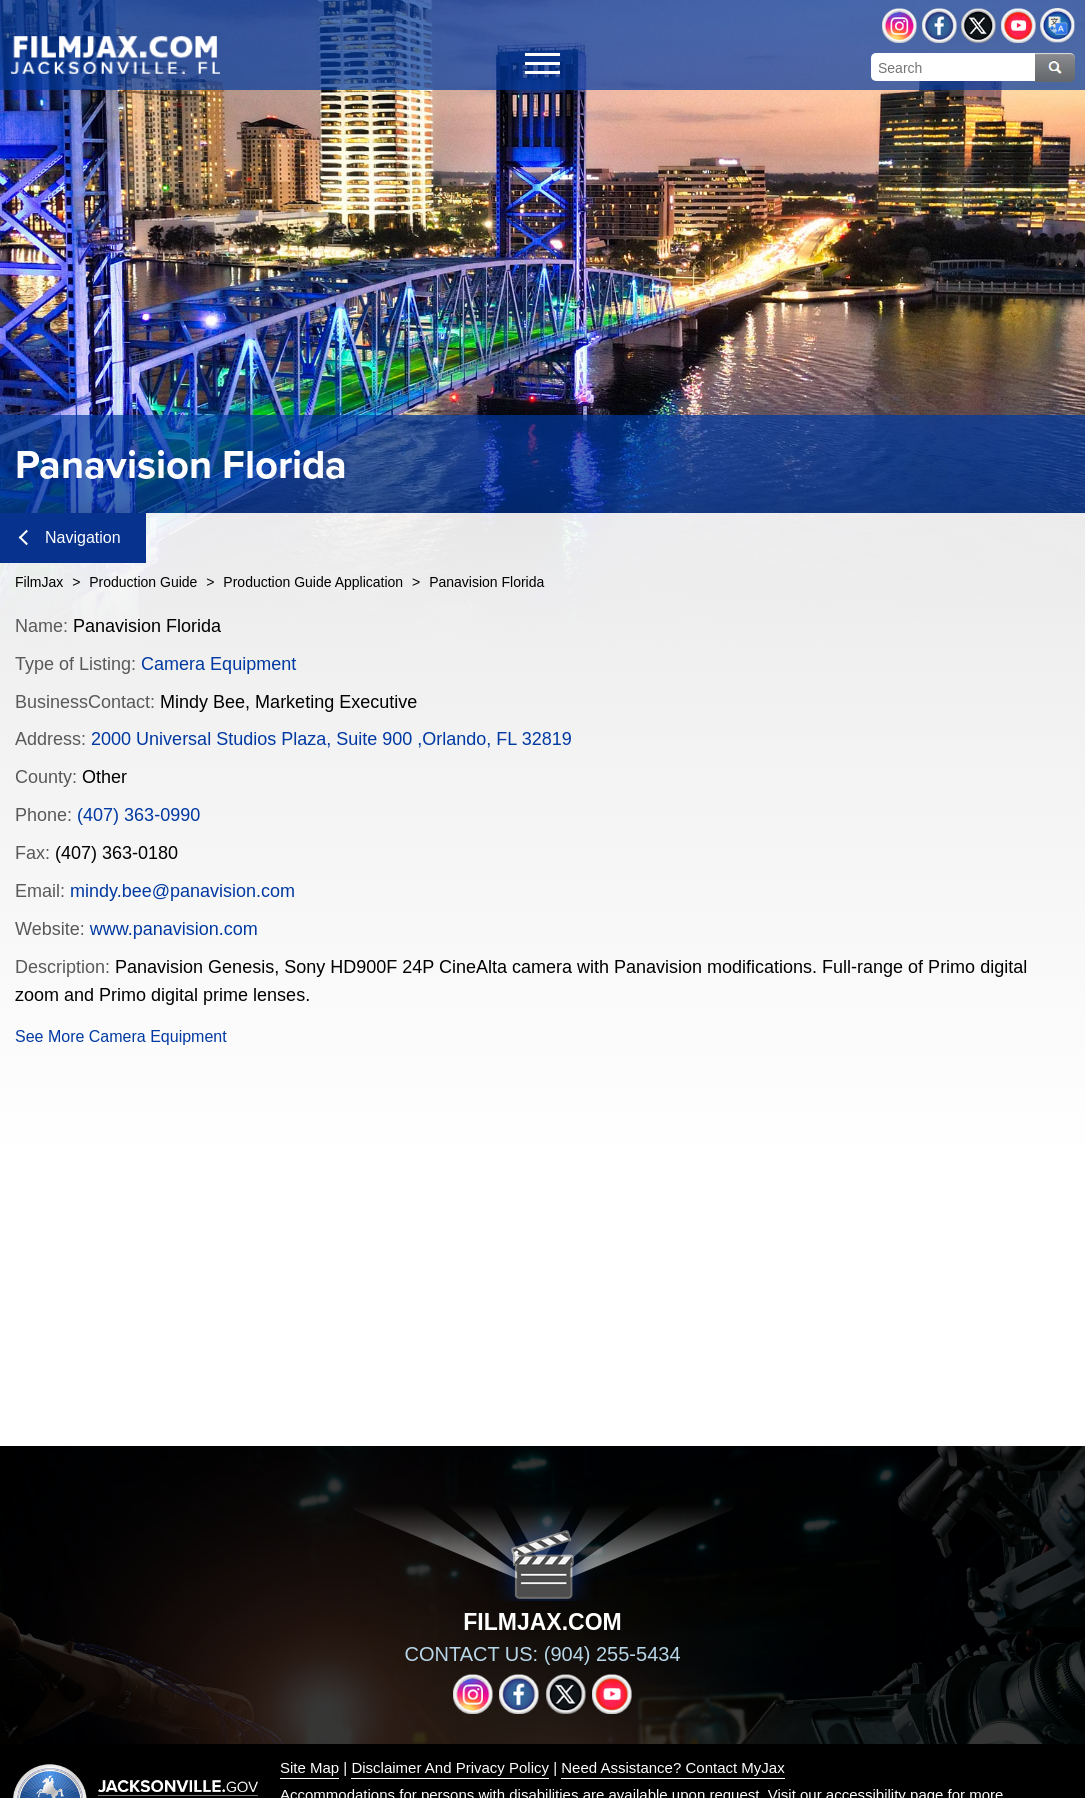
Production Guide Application (313, 582)
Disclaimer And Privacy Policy (450, 1767)
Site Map (309, 1767)
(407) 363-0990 (138, 815)
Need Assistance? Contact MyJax (672, 1767)
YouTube (1018, 25)
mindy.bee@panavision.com (182, 891)
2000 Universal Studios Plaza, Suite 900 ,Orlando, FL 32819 (331, 739)
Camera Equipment (218, 664)
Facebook (939, 25)
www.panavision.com (174, 929)
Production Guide (143, 582)
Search (1055, 67)
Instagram (899, 25)
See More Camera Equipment (121, 1036)
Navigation (70, 537)
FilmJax (39, 582)
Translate (1057, 25)
